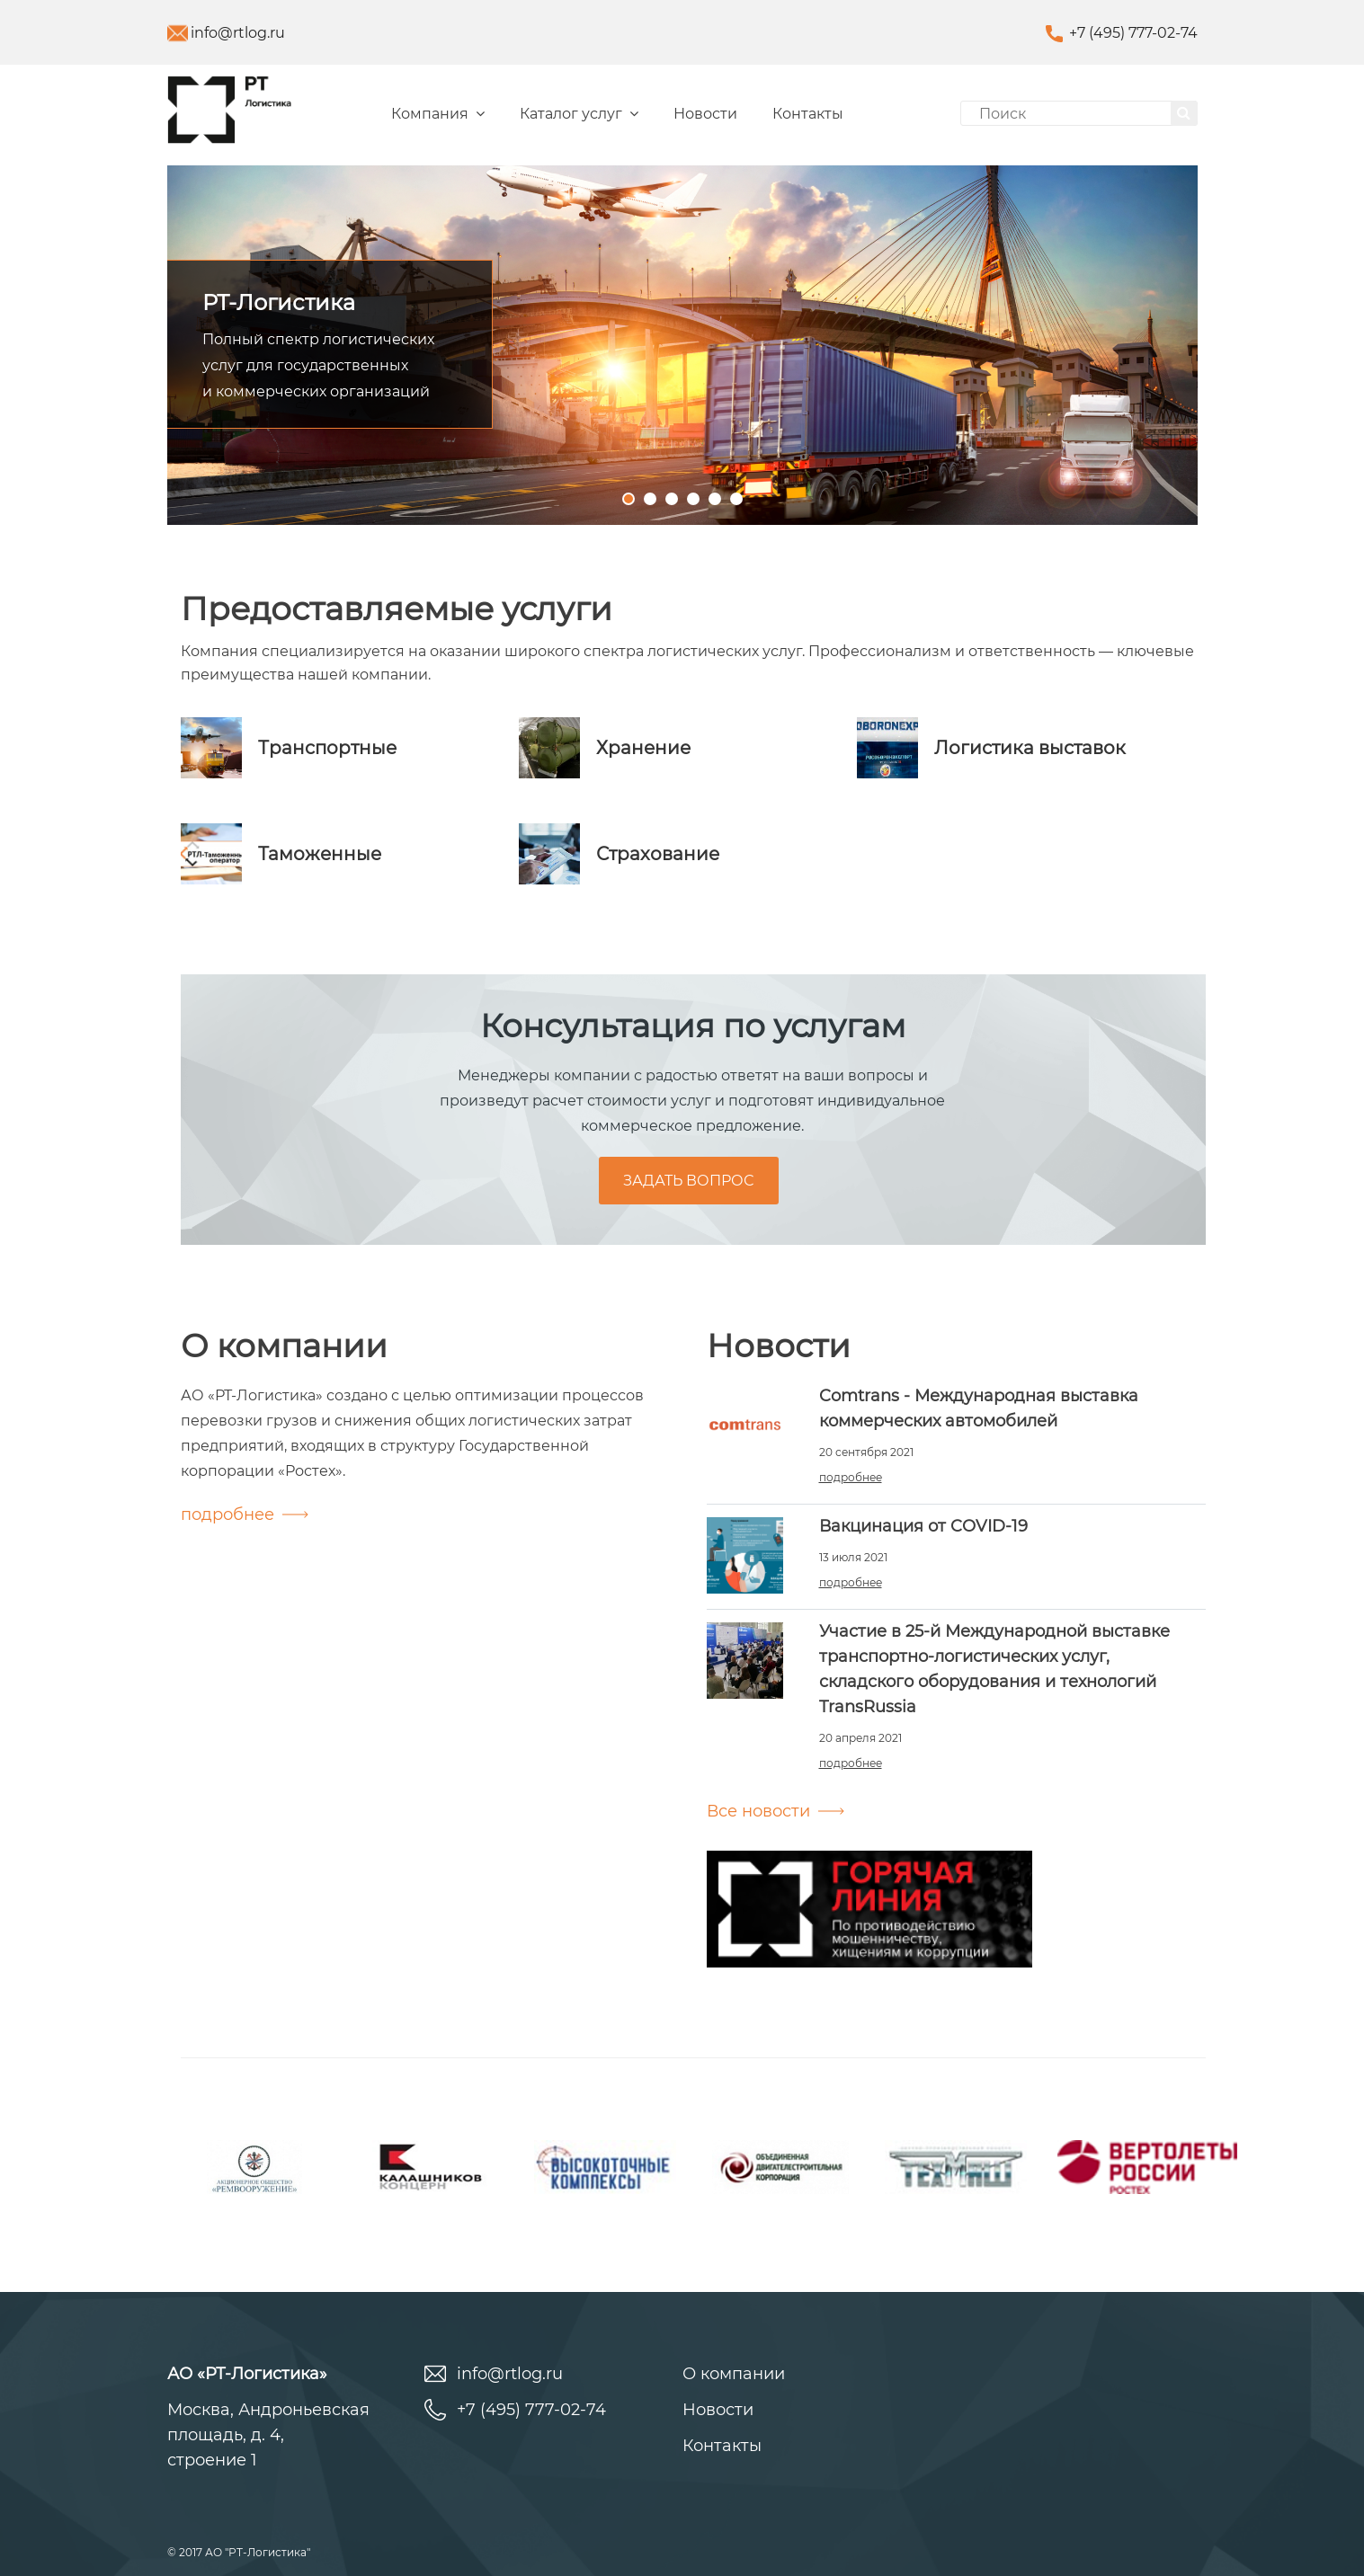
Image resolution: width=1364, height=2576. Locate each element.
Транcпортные (327, 748)
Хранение (643, 748)
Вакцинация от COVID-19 (923, 1526)
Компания (438, 113)
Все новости (758, 1811)
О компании (733, 2374)
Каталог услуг (579, 113)
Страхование (657, 854)
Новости (705, 113)
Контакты (807, 113)
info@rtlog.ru (238, 32)
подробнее (227, 1514)
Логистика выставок (1030, 748)
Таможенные (319, 854)
